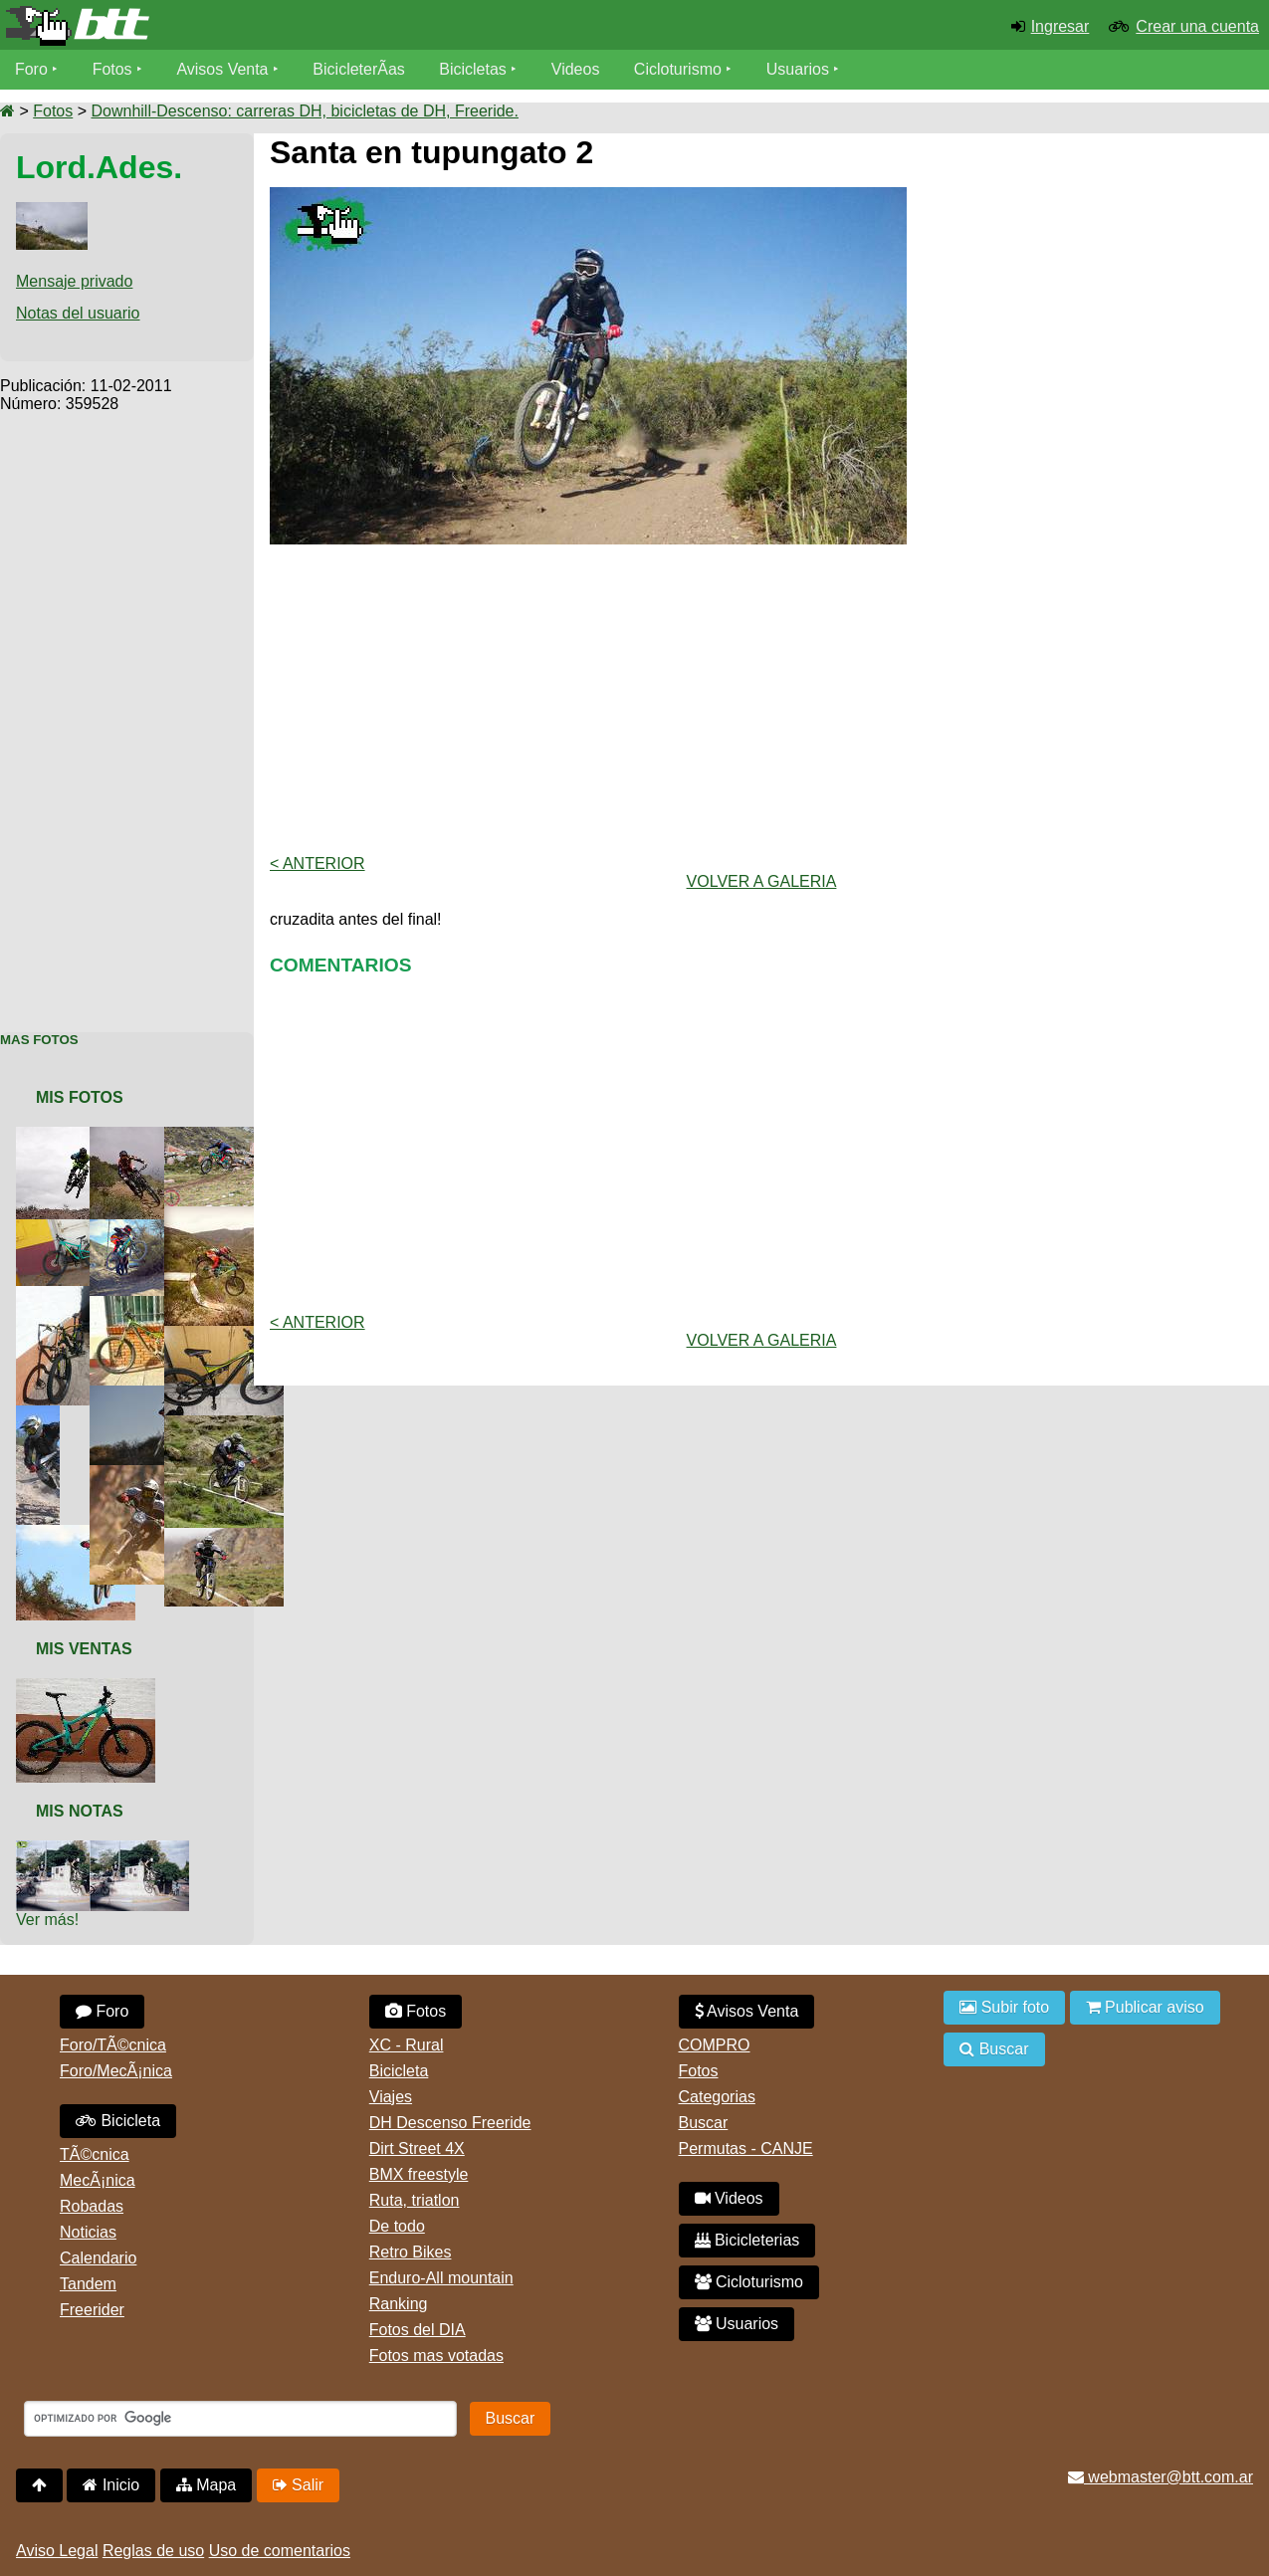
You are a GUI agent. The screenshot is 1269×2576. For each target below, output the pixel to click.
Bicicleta (118, 2120)
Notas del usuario (78, 313)
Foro (31, 69)
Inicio (111, 2484)
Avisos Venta (223, 69)
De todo (397, 2226)
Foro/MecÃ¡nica (116, 2070)
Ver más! (47, 1919)
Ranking (398, 2303)
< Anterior (317, 863)
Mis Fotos (79, 1097)
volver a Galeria (762, 881)
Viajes (390, 2096)
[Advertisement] (127, 711)
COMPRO (714, 2045)
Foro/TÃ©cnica (113, 2045)
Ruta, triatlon (414, 2200)
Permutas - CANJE (746, 2148)
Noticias (88, 2232)
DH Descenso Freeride (450, 2122)
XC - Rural (406, 2045)
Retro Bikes (410, 2252)
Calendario (98, 2258)
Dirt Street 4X (417, 2148)
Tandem (88, 2283)
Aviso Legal (57, 2550)
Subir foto (1004, 2007)
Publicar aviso (1145, 2007)
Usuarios (797, 69)
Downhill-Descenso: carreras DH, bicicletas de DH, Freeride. (304, 111)
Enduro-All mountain (441, 2277)
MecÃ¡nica (97, 2180)
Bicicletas (476, 69)
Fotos (112, 69)
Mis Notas (79, 1811)
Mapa (206, 2484)
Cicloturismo (678, 69)
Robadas (91, 2206)
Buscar (704, 2122)
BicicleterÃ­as (359, 69)
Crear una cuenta (1197, 26)
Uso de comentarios (279, 2550)
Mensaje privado (74, 281)
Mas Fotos (39, 1039)
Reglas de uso (153, 2550)
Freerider (92, 2309)
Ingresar (1060, 26)
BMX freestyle (419, 2174)
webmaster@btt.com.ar (1160, 2477)
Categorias (717, 2096)
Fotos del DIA (417, 2329)
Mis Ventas (84, 1648)
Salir (298, 2484)
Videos (575, 69)
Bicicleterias (747, 2240)
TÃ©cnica (94, 2154)
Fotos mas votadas (436, 2355)
